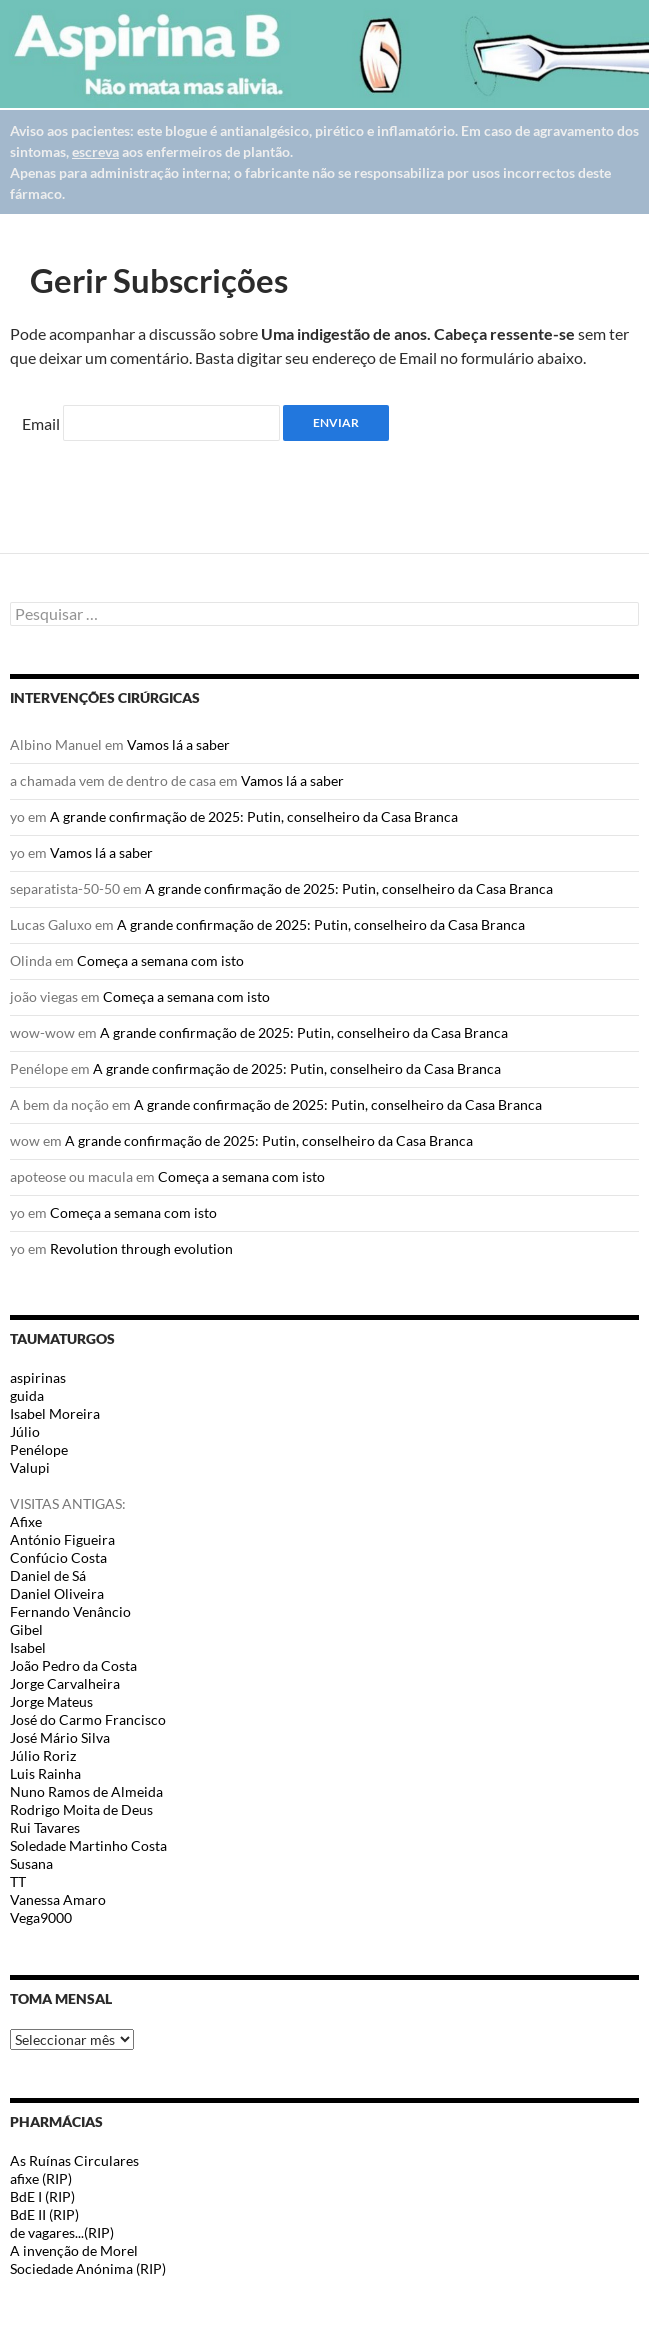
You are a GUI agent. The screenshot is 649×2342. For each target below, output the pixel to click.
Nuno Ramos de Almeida (86, 1791)
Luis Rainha (45, 1773)
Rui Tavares (45, 1827)
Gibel (26, 1629)
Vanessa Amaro (58, 1899)
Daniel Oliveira (57, 1593)
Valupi (30, 1467)
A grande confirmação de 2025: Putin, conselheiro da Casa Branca (254, 816)
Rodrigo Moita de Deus (81, 1809)
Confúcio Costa (58, 1557)
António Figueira (62, 1539)
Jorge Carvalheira (65, 1683)
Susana (31, 1863)
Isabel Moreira (55, 1413)
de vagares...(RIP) (62, 2232)
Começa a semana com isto (160, 960)
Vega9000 (41, 1917)
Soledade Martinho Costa (88, 1845)
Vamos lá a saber (178, 744)
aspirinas (38, 1377)
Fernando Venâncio (70, 1611)
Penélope (39, 1449)
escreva (95, 151)
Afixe (26, 1521)
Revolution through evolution (141, 1248)
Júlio (25, 1431)
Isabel (28, 1647)
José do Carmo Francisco (88, 1719)
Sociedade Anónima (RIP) (88, 2268)
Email (41, 423)
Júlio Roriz (43, 1755)
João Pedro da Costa (73, 1665)
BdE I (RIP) (42, 2196)
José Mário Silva (60, 1737)
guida (27, 1395)
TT (18, 1881)
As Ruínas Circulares (74, 2160)
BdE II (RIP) (44, 2214)
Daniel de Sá (48, 1575)
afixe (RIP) (41, 2178)
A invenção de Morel (74, 2250)
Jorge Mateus (51, 1701)
